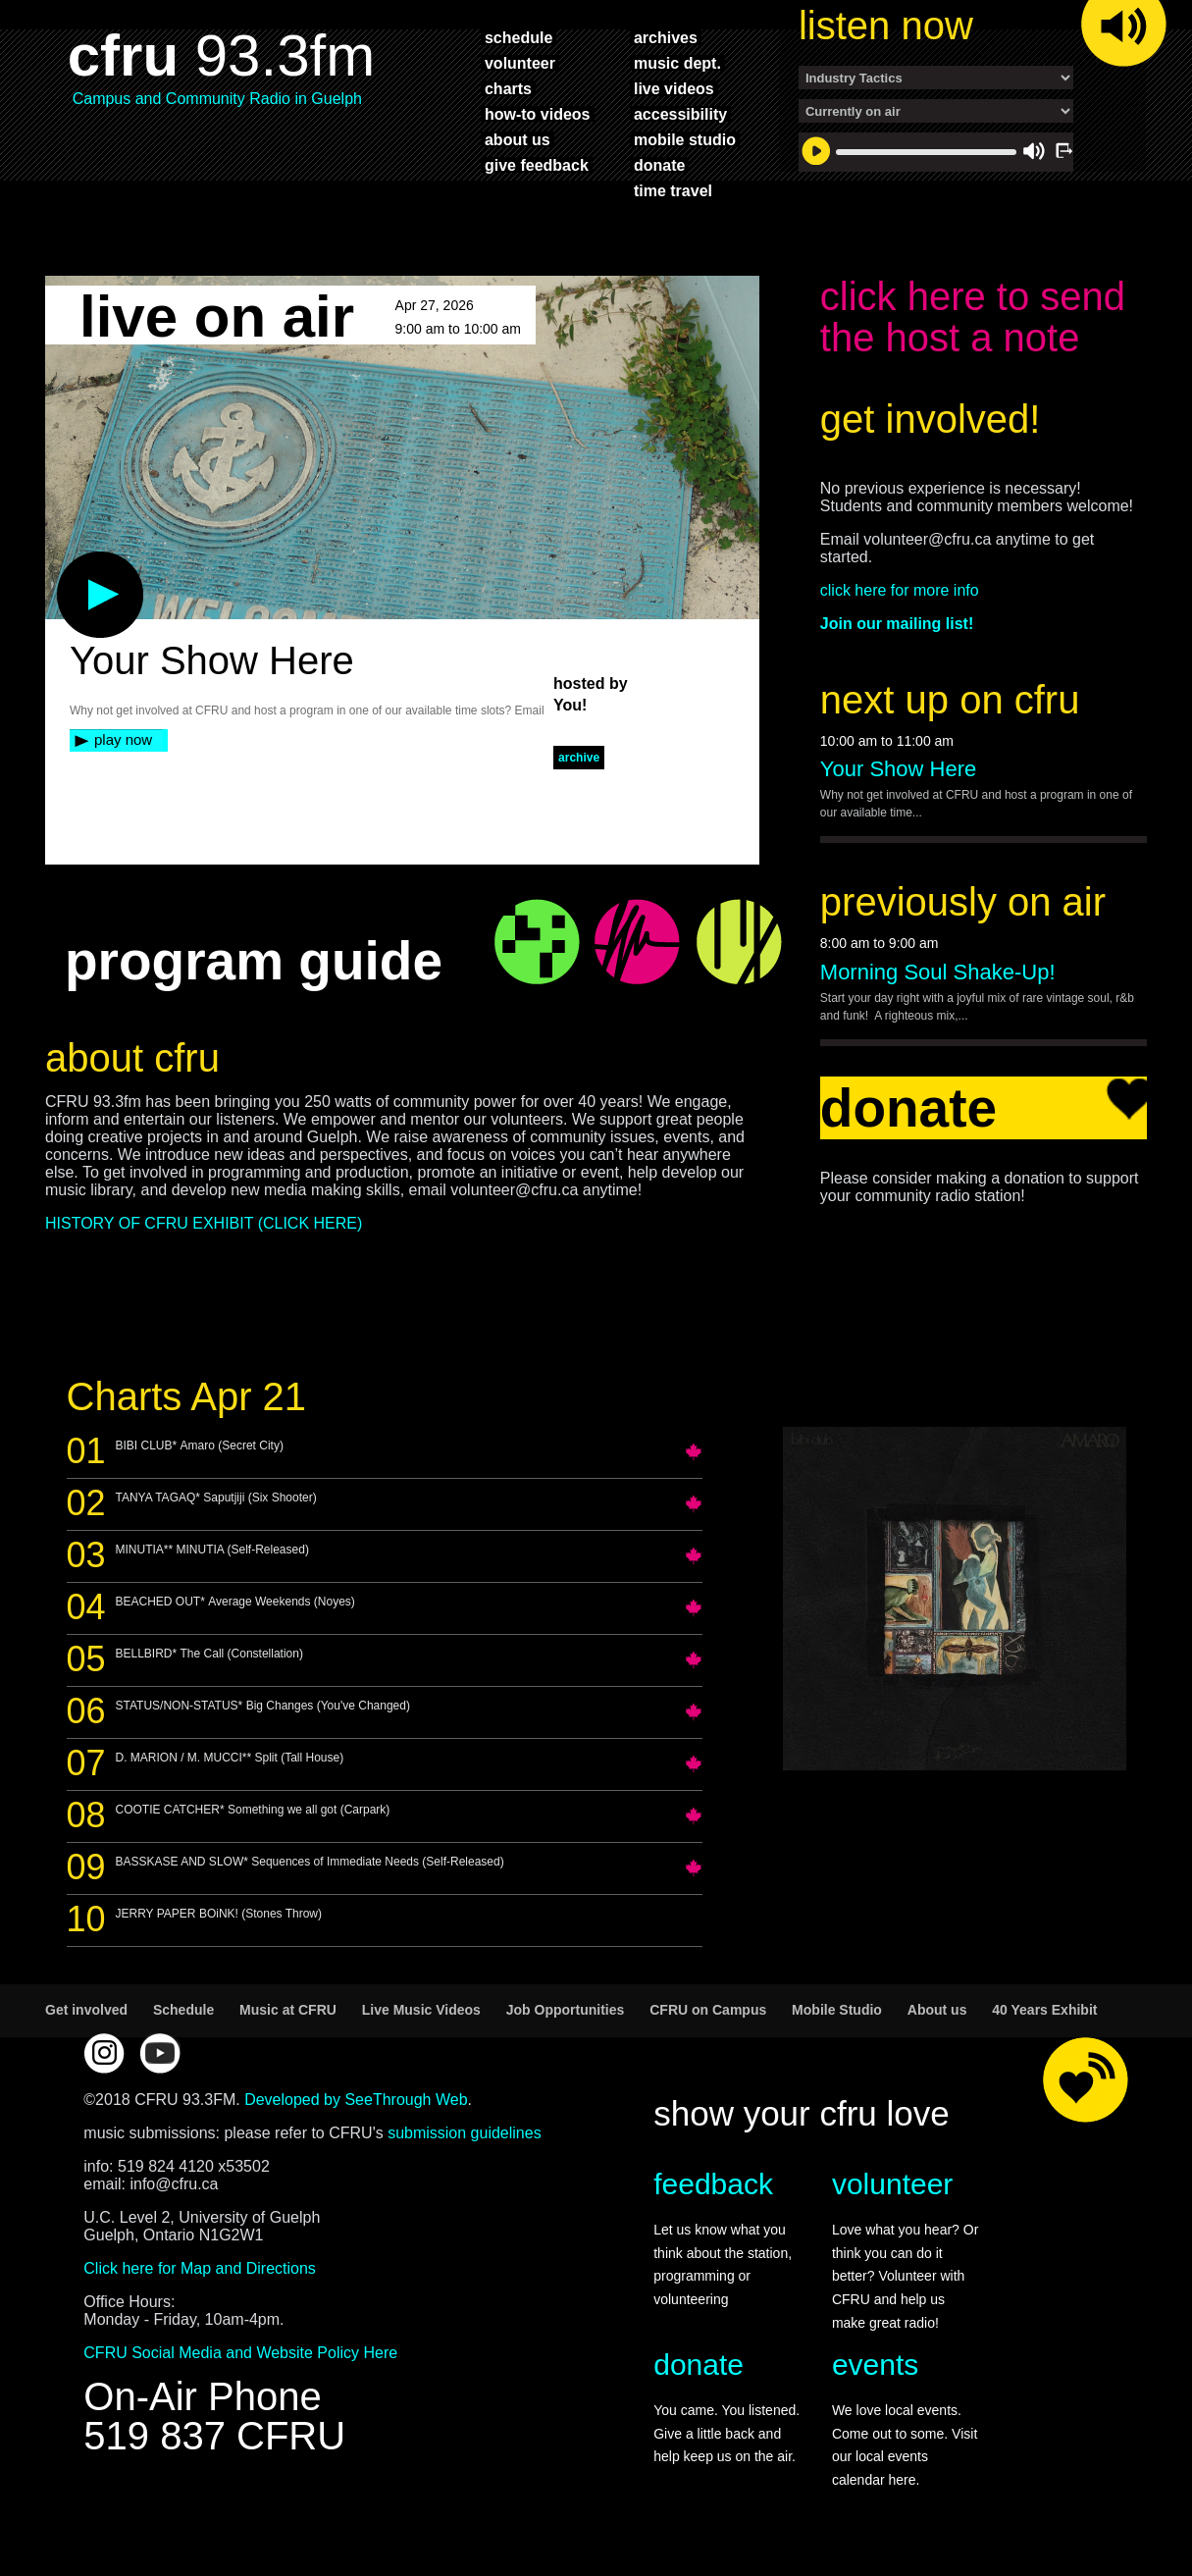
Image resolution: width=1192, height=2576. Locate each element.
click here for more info (899, 590)
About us (937, 2010)
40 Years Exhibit (1044, 2010)
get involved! (930, 419)
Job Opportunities (565, 2010)
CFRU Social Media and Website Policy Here (240, 2352)
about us (517, 139)
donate (659, 165)
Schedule (183, 2010)
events (875, 2364)
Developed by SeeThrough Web (355, 2099)
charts (508, 88)
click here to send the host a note (972, 317)
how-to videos (538, 114)
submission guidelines (465, 2133)
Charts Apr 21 (187, 1396)
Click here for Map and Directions (199, 2268)
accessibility (680, 114)
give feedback (537, 165)
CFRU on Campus (707, 2010)
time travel (673, 190)
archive (578, 757)
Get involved (86, 2010)
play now (123, 739)
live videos (674, 88)
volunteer (520, 63)
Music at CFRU (288, 2010)
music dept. (677, 63)
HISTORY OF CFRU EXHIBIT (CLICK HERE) (203, 1223)
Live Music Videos (421, 2010)
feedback (713, 2184)
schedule (518, 37)
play (67, 561)
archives (666, 37)
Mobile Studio (837, 2010)
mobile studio (685, 139)
